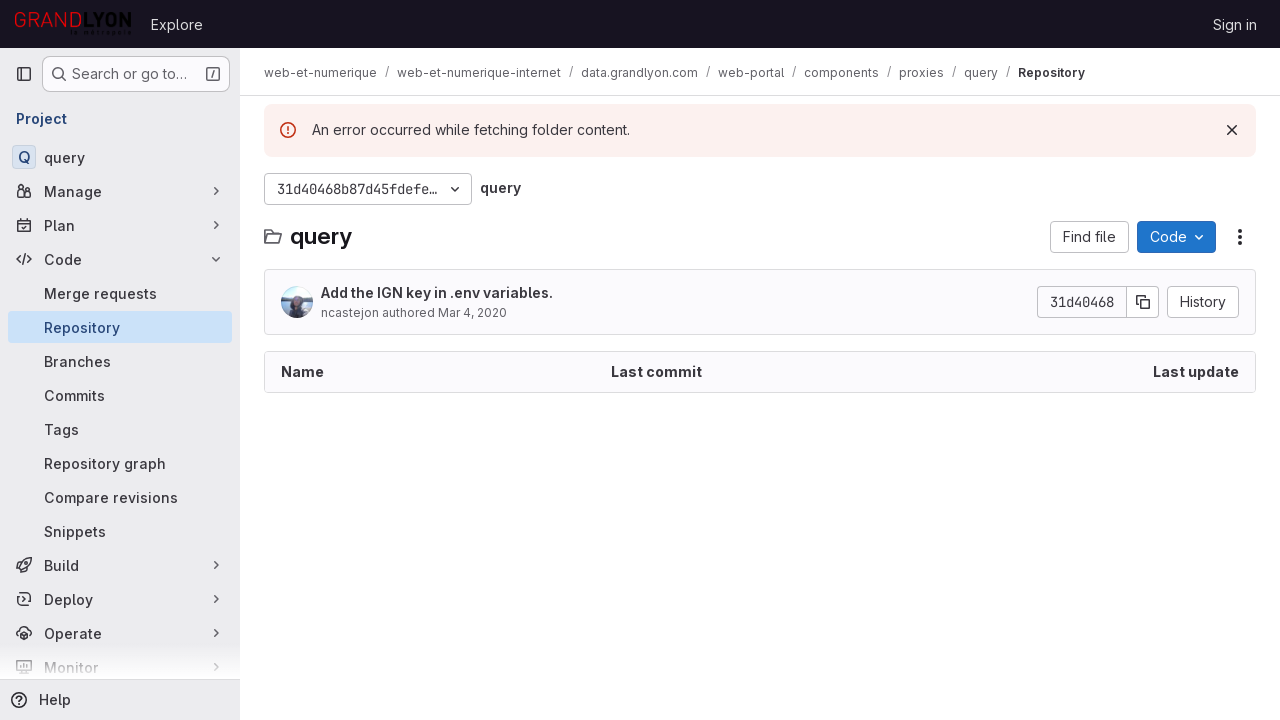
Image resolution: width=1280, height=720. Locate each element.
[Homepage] (73, 24)
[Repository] (120, 327)
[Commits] (120, 395)
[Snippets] (120, 531)
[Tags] (120, 429)
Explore (177, 24)
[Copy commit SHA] (1143, 302)
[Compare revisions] (120, 497)
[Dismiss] (1232, 130)
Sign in (1235, 24)
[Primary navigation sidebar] (24, 74)
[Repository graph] (120, 463)
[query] (120, 157)
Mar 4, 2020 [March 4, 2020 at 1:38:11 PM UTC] (472, 312)
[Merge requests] (120, 293)
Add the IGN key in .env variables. (437, 292)
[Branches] (120, 361)
